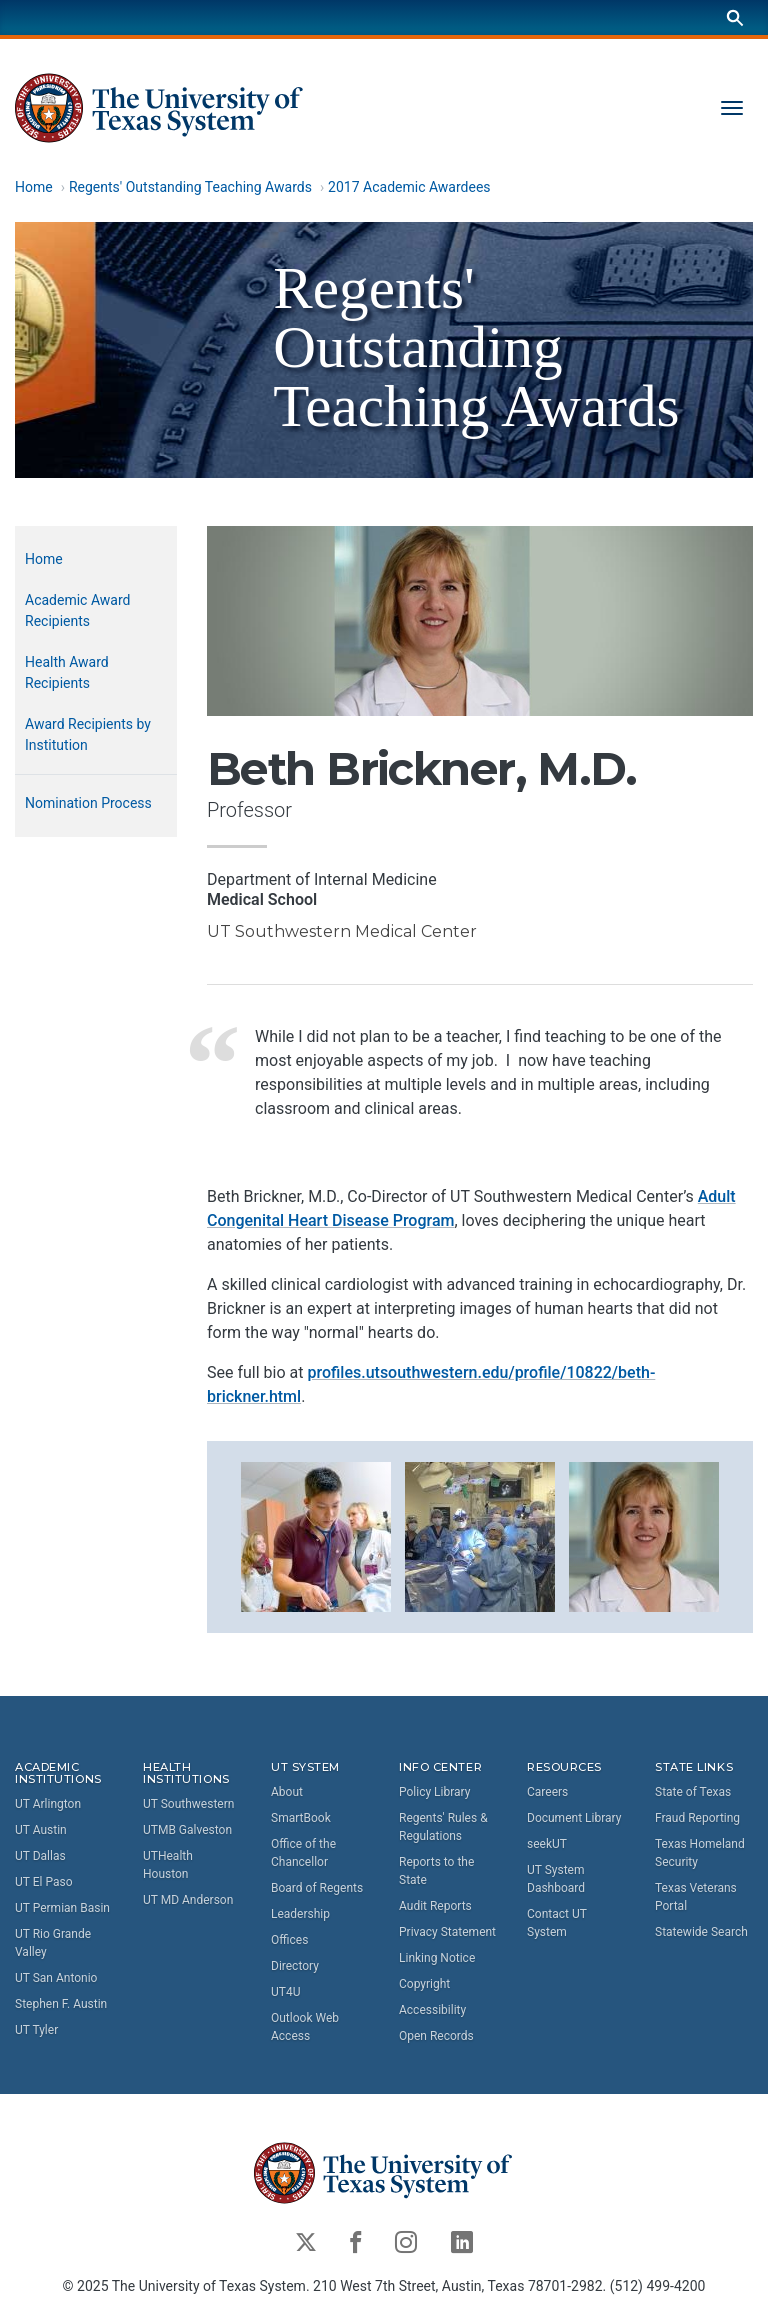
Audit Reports (435, 1906)
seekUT (547, 1844)
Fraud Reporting (697, 1818)
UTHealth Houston (168, 1865)
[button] (316, 1534)
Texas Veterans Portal (696, 1897)
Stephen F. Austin (61, 2004)
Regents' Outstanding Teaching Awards (190, 187)
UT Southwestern (188, 1804)
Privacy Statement (447, 1932)
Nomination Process (88, 803)
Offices (289, 1940)
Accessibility (432, 2010)
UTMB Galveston (187, 1830)
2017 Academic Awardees (409, 187)
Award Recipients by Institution (88, 734)
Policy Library (434, 1792)
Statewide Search (701, 1932)
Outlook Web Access (305, 2027)
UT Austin (41, 1830)
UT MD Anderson (188, 1900)
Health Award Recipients (67, 672)
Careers (547, 1792)
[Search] (735, 17)
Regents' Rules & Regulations (443, 1827)
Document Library (574, 1818)
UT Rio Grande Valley (53, 1943)
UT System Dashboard (556, 1879)
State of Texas (693, 1792)
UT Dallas (40, 1856)
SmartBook (301, 1818)
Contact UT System (557, 1923)
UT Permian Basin (62, 1908)
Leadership (300, 1914)
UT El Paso (43, 1882)
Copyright (424, 1984)
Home (34, 187)
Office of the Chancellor (303, 1853)
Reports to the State (436, 1871)
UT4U (285, 1992)
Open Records (436, 2036)
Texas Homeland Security (700, 1853)
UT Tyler (36, 2030)
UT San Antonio (56, 1978)
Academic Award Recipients (77, 610)
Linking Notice (437, 1958)
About (287, 1792)
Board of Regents (317, 1888)
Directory (295, 1966)
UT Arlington (48, 1804)
